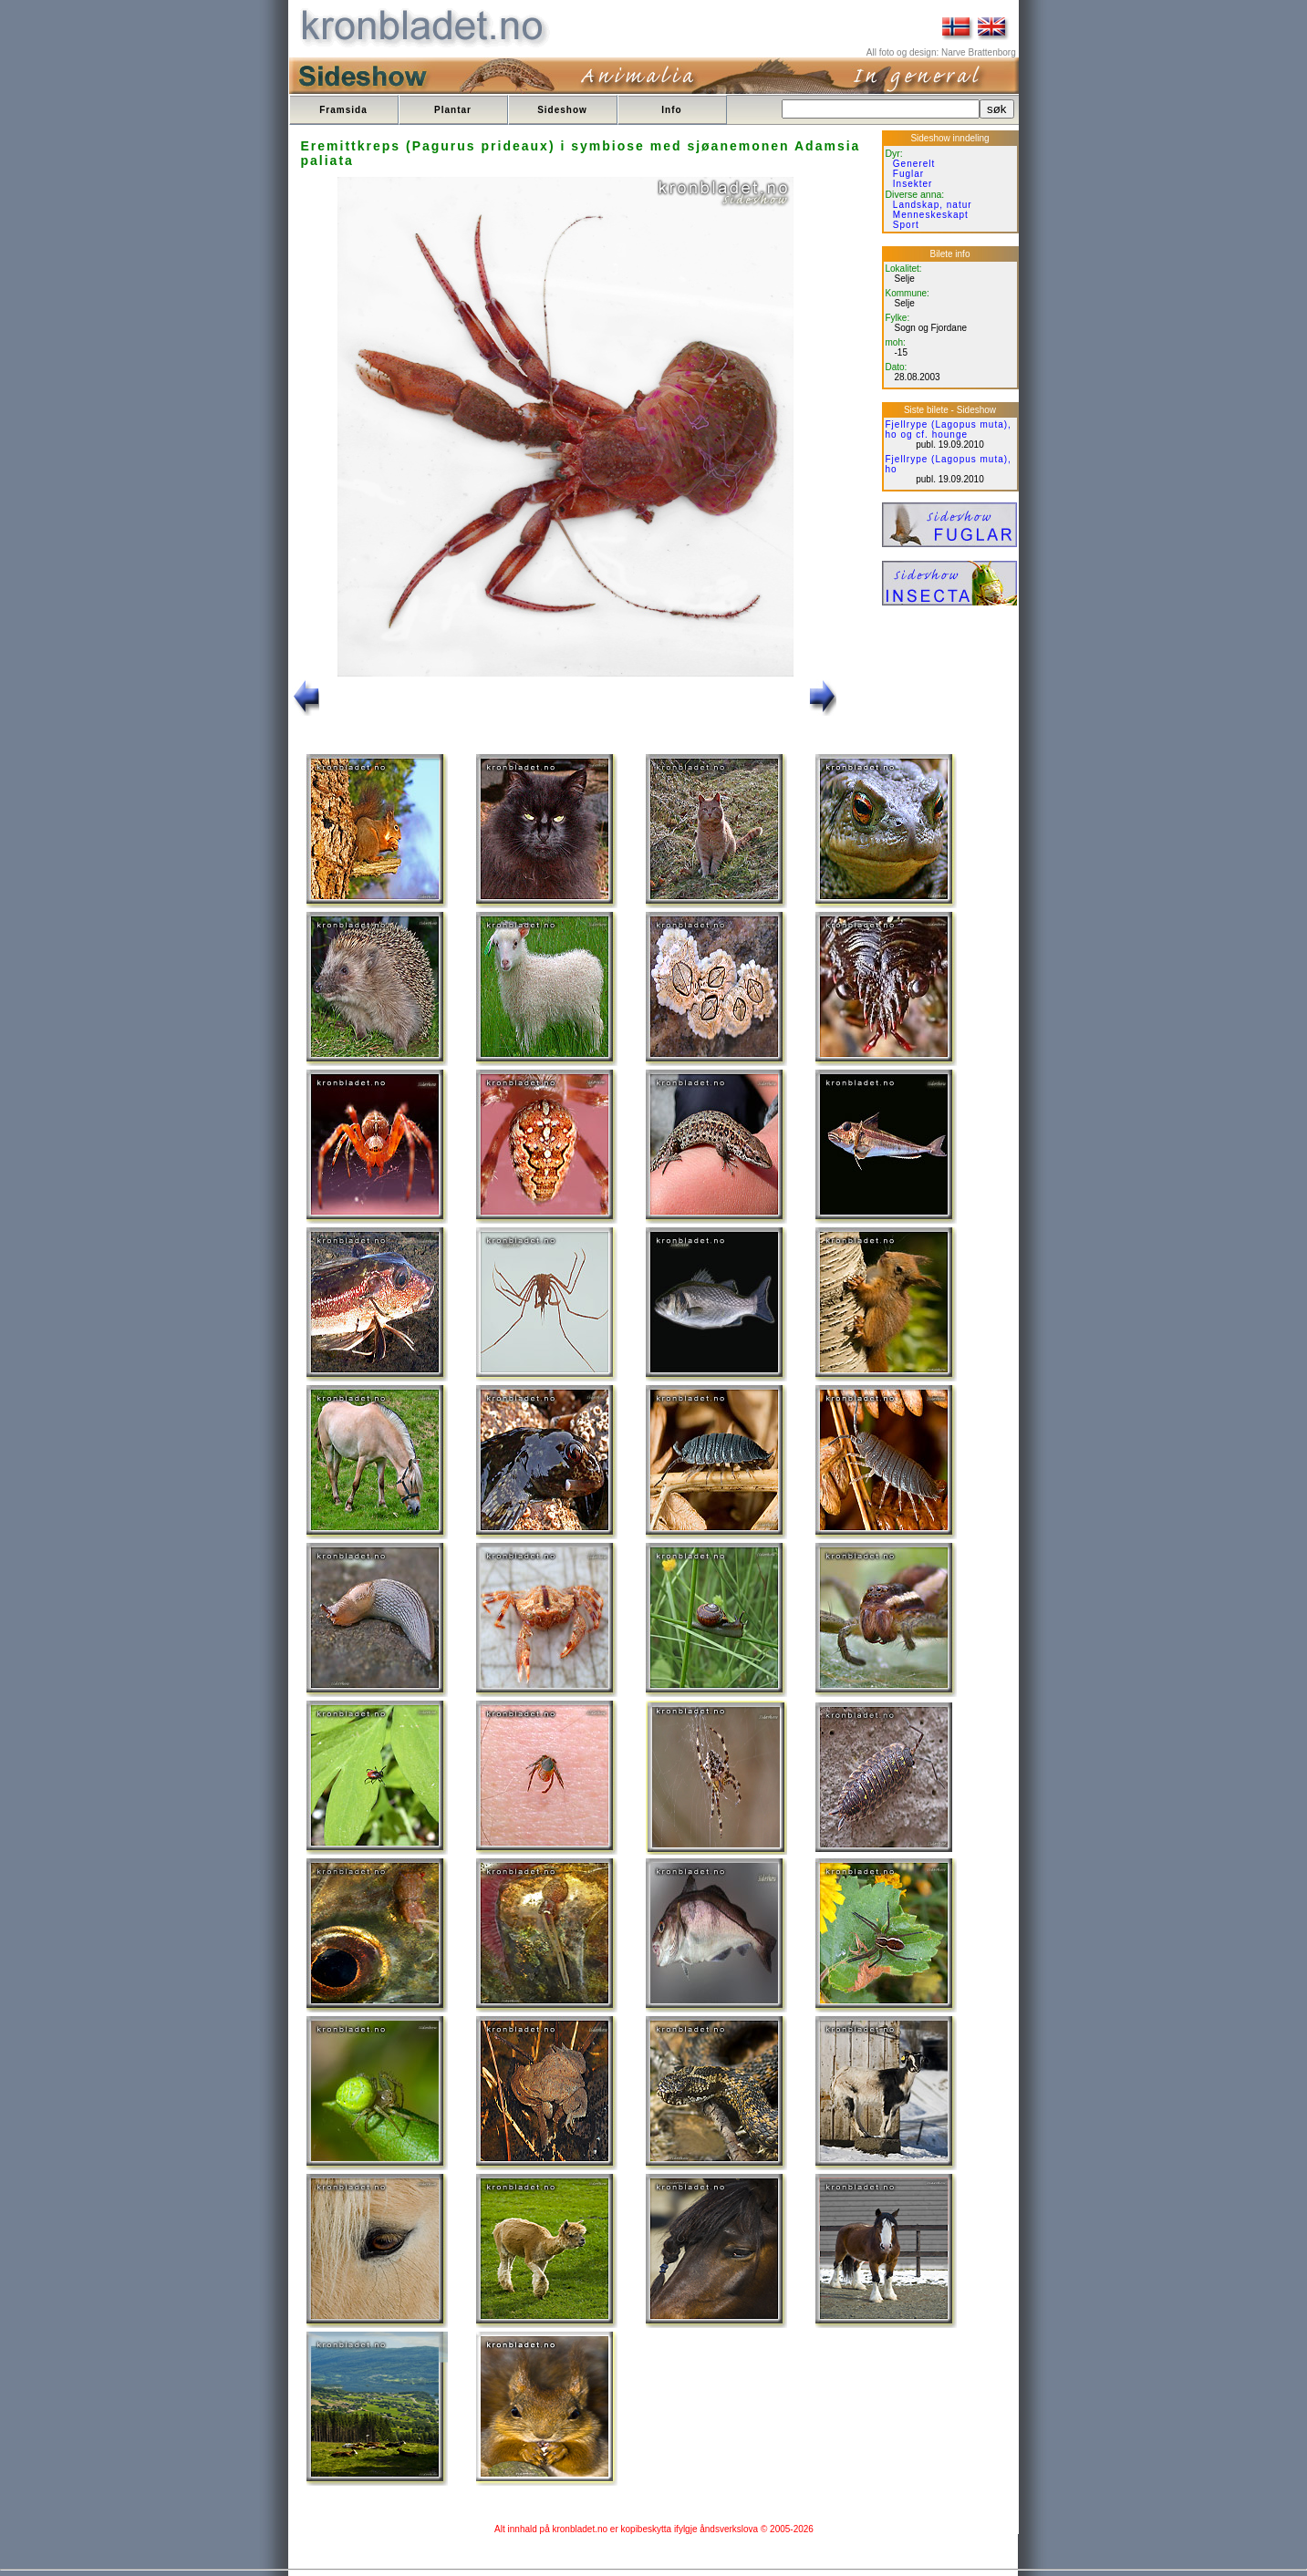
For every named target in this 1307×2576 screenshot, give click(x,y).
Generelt (914, 164)
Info (671, 110)
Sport (906, 225)
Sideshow (562, 110)
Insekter (913, 184)
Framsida (343, 110)
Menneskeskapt (931, 215)
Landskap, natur (932, 205)
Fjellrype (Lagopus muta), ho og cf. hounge (948, 429)
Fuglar (908, 174)
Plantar (453, 110)
